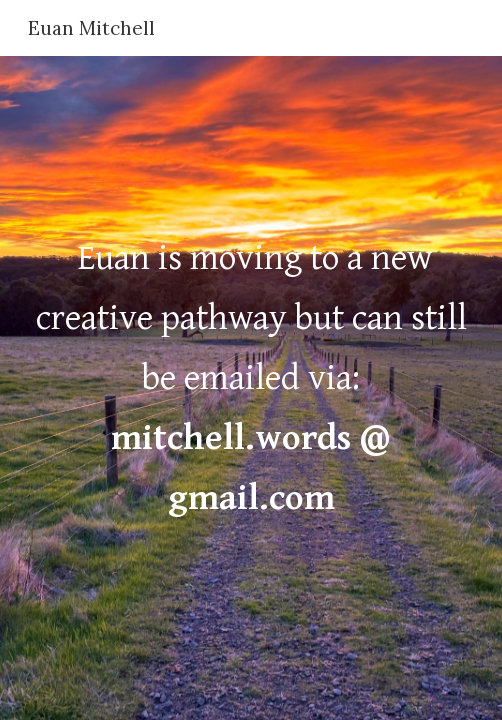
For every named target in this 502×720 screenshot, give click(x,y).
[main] (250, 388)
